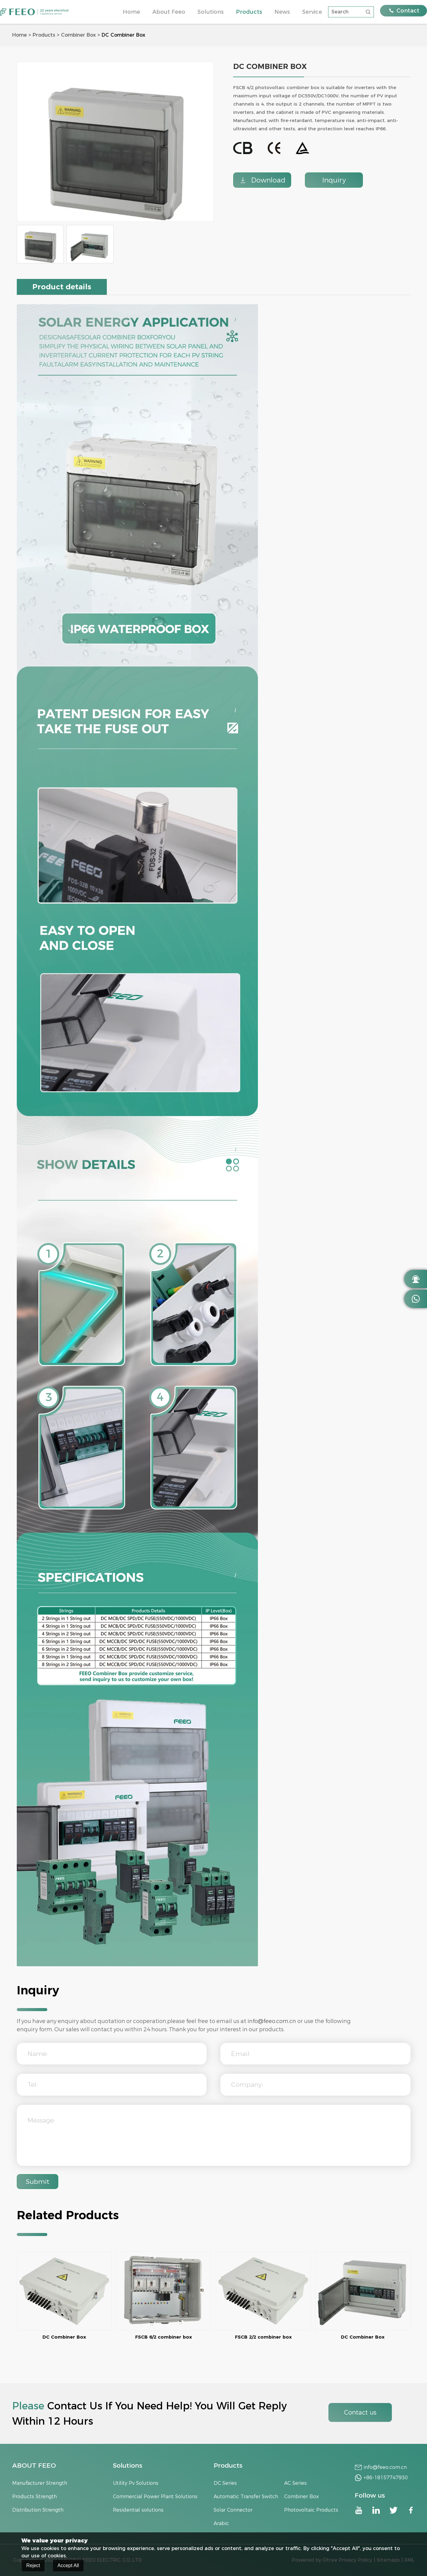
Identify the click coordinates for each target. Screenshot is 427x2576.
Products (249, 12)
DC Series (225, 2483)
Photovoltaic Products (311, 2510)
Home (131, 12)
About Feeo (168, 12)
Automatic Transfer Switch (246, 2496)
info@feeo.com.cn (272, 2021)
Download (262, 180)
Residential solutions (138, 2510)
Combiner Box (78, 35)
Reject (33, 2565)
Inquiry (334, 180)
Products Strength (34, 2496)
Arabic (221, 2523)
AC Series (295, 2483)
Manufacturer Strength (39, 2483)
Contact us (360, 2412)
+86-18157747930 (386, 2477)
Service (312, 12)
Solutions (210, 12)
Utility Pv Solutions (135, 2483)
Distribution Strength (37, 2510)
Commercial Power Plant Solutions (155, 2496)
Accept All (68, 2565)
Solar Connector (233, 2510)
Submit (37, 2181)
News (282, 12)
